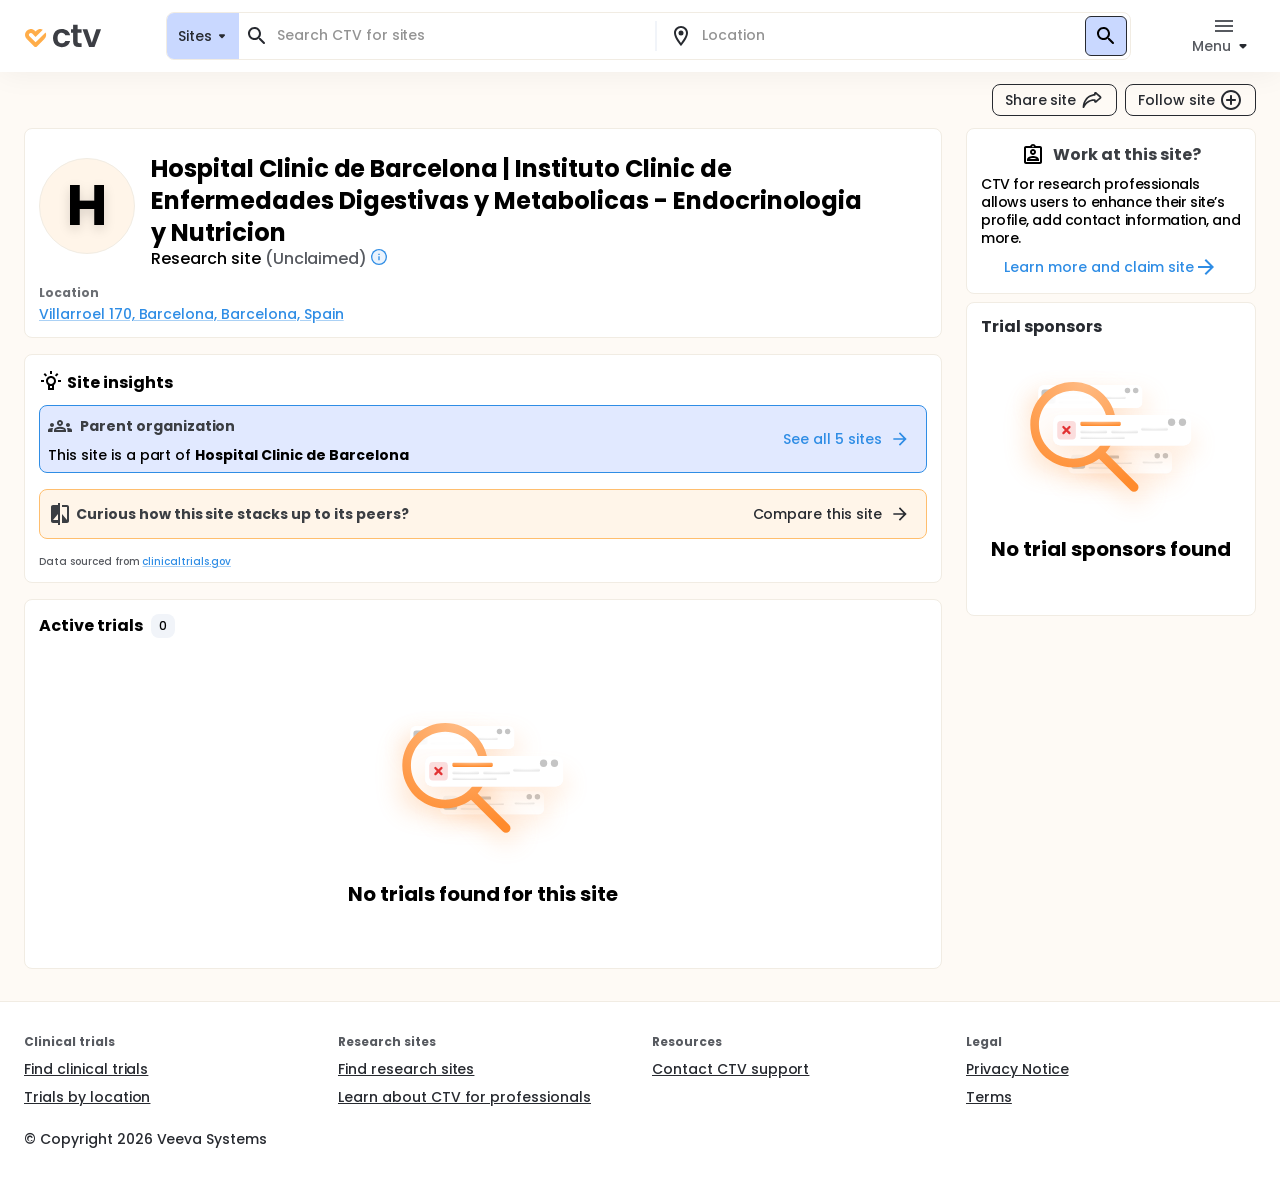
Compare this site (832, 514)
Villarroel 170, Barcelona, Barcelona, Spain (191, 314)
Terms (989, 1097)
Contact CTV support (730, 1069)
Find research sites (406, 1069)
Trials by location (87, 1097)
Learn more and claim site (1110, 267)
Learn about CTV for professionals (464, 1097)
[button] (163, 626)
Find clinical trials (86, 1069)
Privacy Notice (1017, 1069)
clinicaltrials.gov (186, 561)
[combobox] (459, 35)
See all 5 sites (846, 439)
